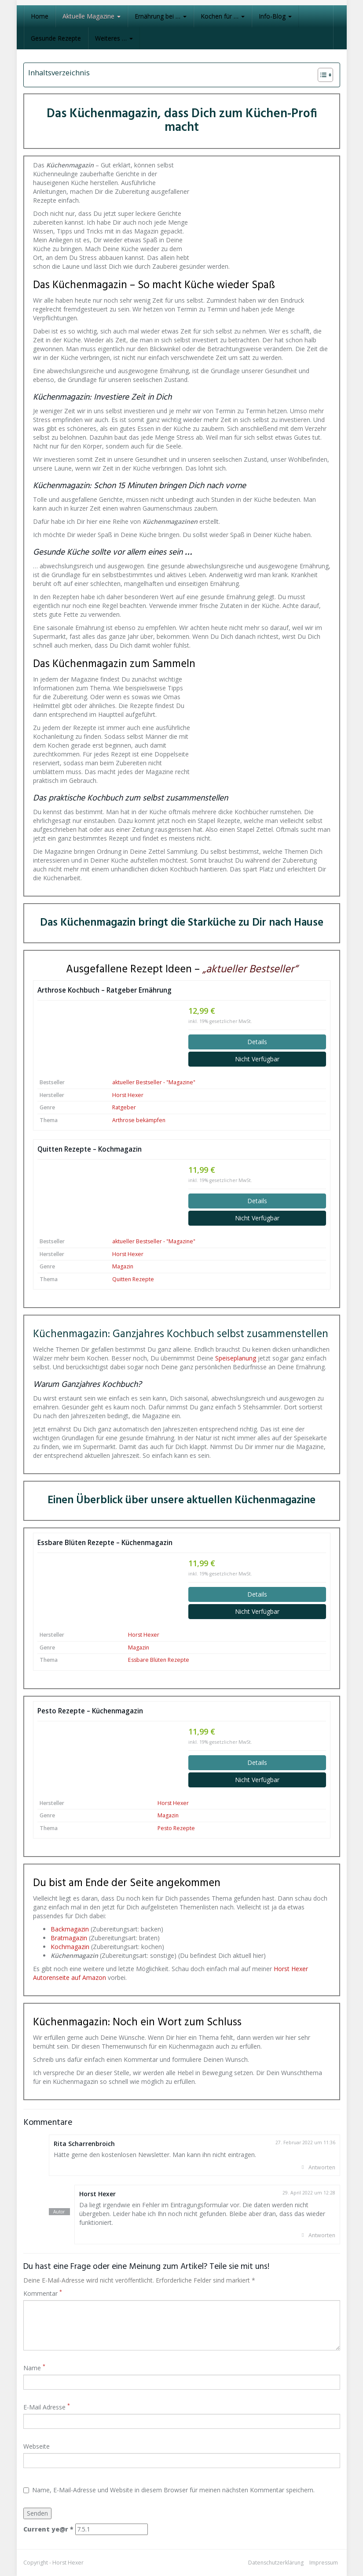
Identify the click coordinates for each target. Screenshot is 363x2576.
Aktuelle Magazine (91, 16)
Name (34, 2368)
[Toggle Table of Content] (321, 74)
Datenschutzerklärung (276, 2562)
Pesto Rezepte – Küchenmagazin (90, 1711)
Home (39, 16)
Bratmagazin (69, 1938)
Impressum (323, 2562)
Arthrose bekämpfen (138, 1120)
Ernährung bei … (161, 16)
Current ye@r (48, 2529)
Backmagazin (70, 1929)
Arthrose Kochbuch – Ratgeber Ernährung (104, 990)
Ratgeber (124, 1107)
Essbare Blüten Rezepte (158, 1660)
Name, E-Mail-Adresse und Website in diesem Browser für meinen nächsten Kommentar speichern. (169, 2490)
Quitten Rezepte (133, 1279)
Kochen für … (223, 16)
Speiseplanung (235, 1358)
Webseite (36, 2446)
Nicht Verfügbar (257, 1059)
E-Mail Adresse (46, 2407)
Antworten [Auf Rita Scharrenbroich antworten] (321, 2167)
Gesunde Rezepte (56, 38)
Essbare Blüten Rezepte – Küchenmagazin (104, 1542)
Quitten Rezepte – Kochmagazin (89, 1149)
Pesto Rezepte (176, 1828)
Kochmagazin (70, 1946)
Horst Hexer (127, 1095)
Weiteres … (114, 38)
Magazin (122, 1266)
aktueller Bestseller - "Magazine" (153, 1082)
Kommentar (42, 2293)
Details (257, 1042)
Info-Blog (275, 16)
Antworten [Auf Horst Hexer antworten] (321, 2235)
